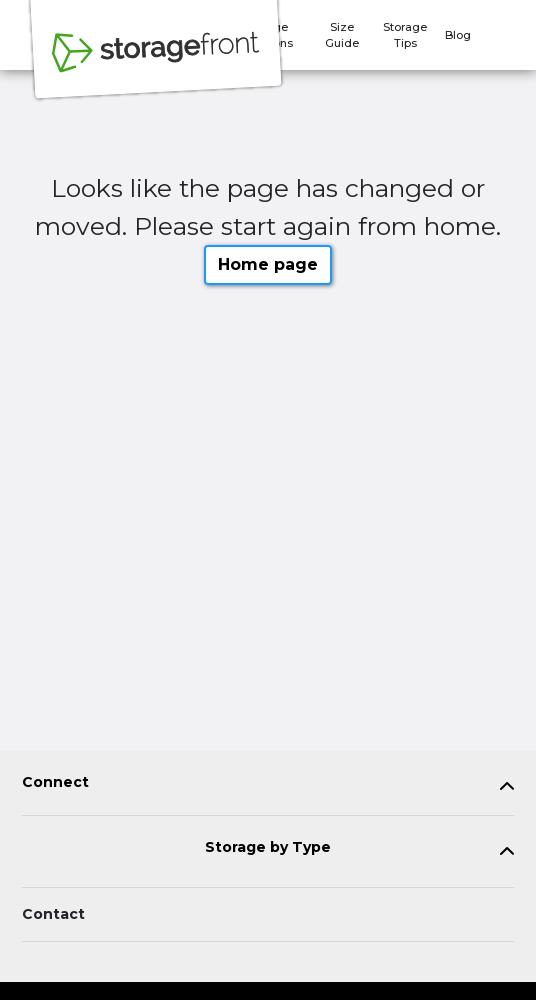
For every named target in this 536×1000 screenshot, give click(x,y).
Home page (268, 264)
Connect (55, 782)
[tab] (268, 786)
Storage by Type (268, 847)
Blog (458, 35)
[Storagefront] (156, 63)
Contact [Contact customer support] (53, 914)
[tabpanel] (268, 786)
